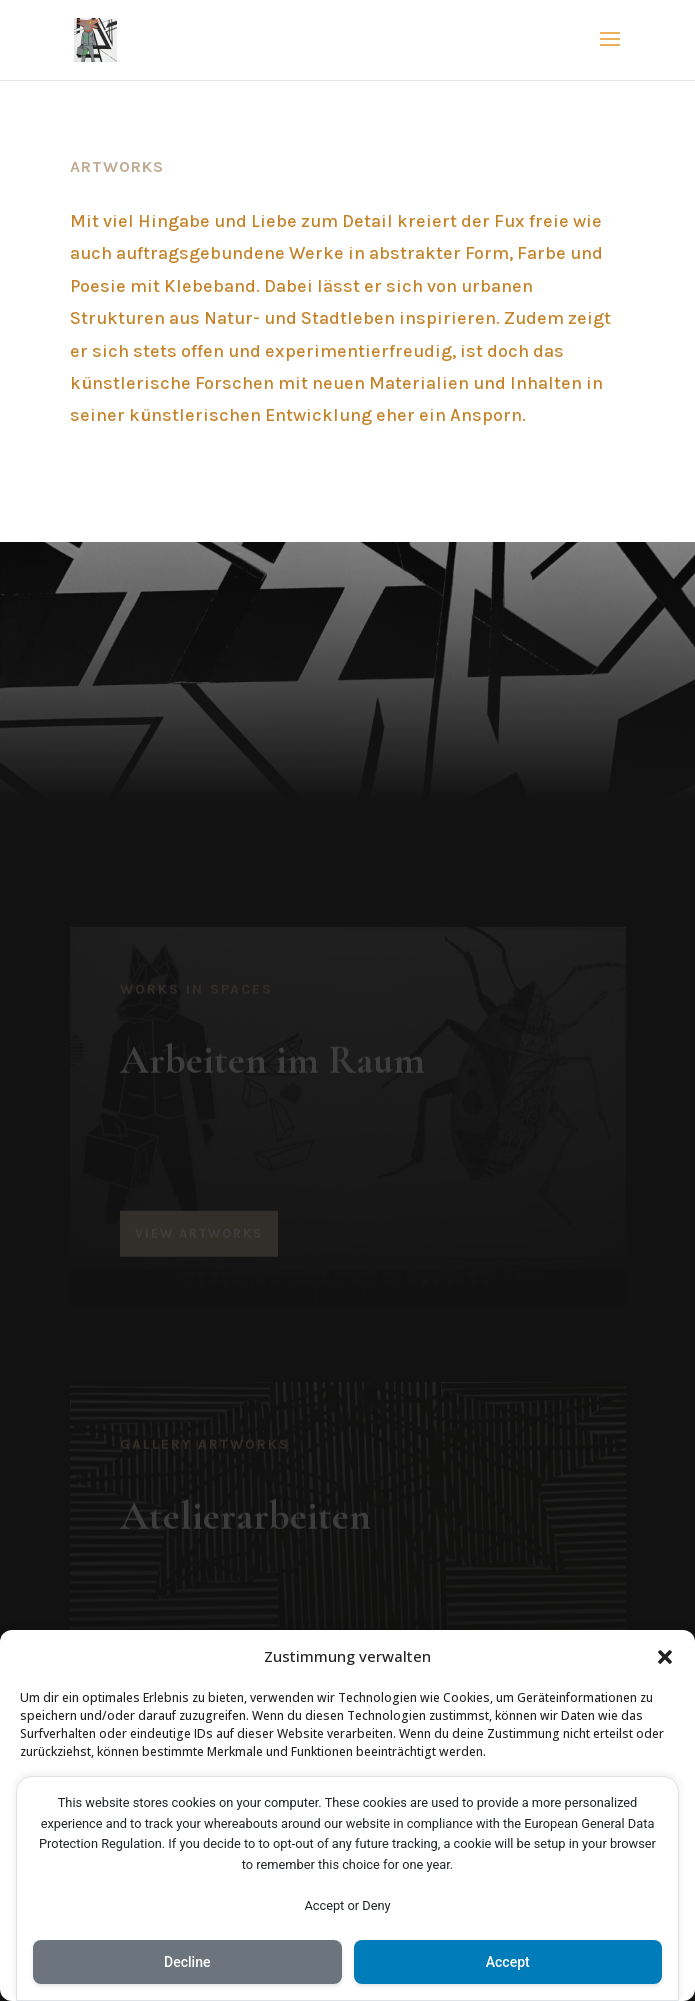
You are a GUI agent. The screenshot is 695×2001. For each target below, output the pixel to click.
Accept (508, 1962)
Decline (187, 1962)
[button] (665, 1657)
